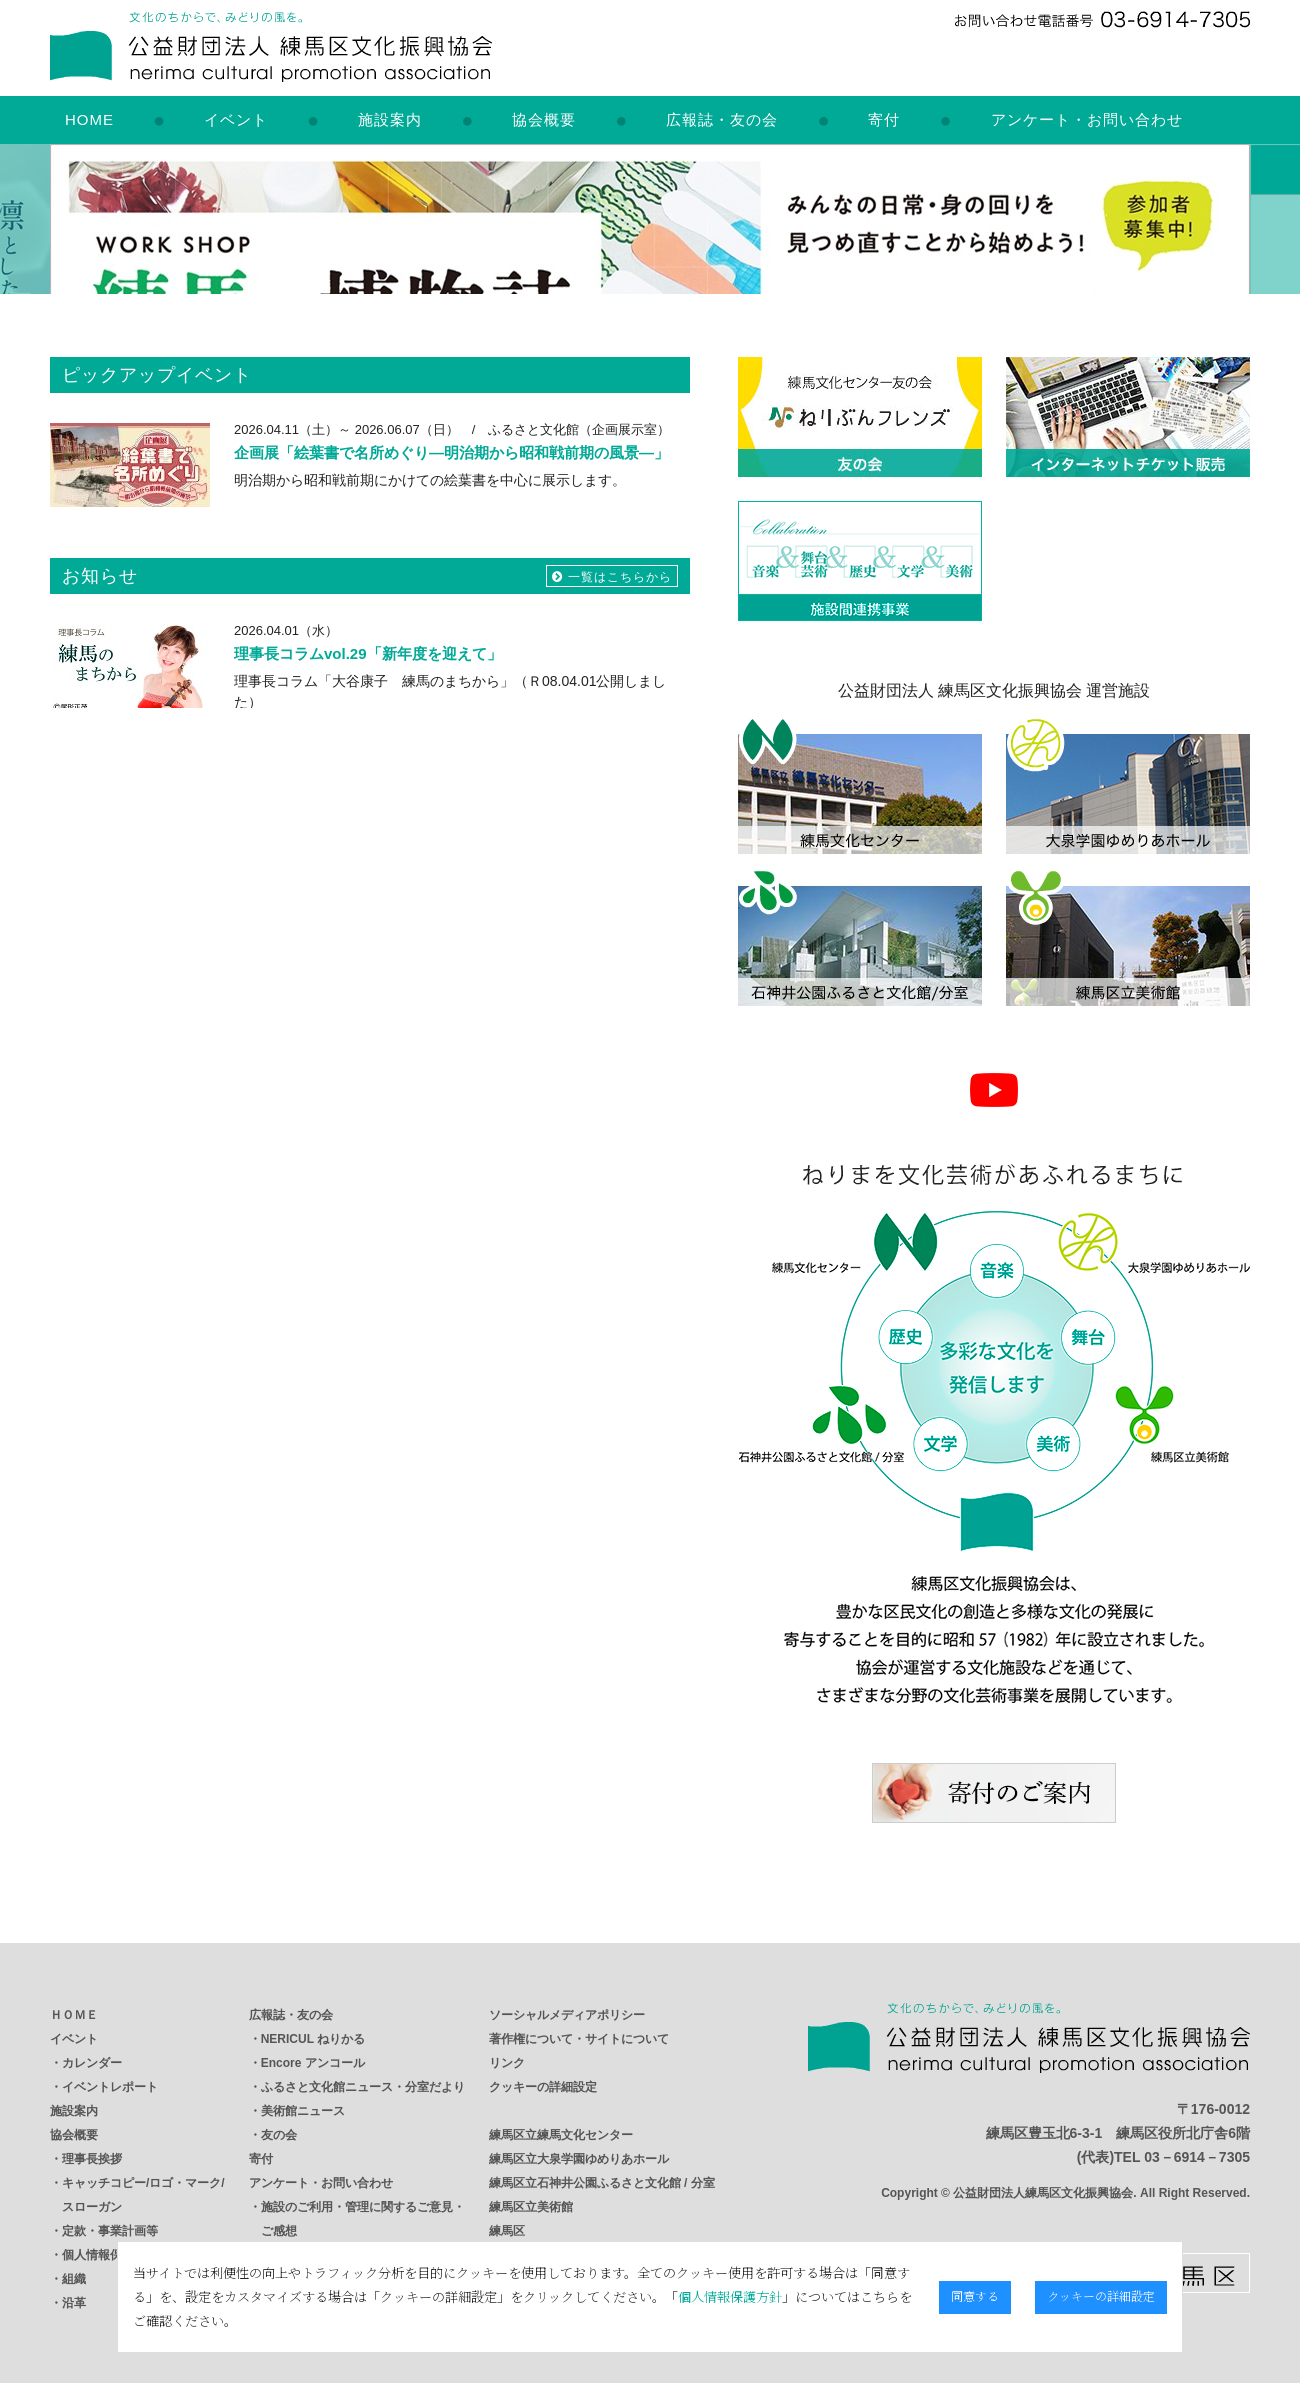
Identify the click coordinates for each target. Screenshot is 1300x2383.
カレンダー (92, 2063)
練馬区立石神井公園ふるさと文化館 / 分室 (602, 2183)
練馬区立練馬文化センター (561, 2135)
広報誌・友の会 (722, 119)
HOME (89, 119)
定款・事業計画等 (110, 2231)
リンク (507, 2063)
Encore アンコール (313, 2063)
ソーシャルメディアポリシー (567, 2015)
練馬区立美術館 (531, 2207)
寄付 (884, 119)
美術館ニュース (303, 2111)
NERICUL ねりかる (313, 2039)
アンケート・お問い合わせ (1087, 119)
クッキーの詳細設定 (543, 2087)
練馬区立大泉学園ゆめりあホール (579, 2159)
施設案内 (390, 119)
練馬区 (507, 2231)
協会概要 (544, 119)
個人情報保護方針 (532, 2308)
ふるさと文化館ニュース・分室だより (363, 2087)
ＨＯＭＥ (74, 2015)
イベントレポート (110, 2087)
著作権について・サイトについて (579, 2039)
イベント (236, 119)
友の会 (279, 2135)
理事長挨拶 (92, 2159)
